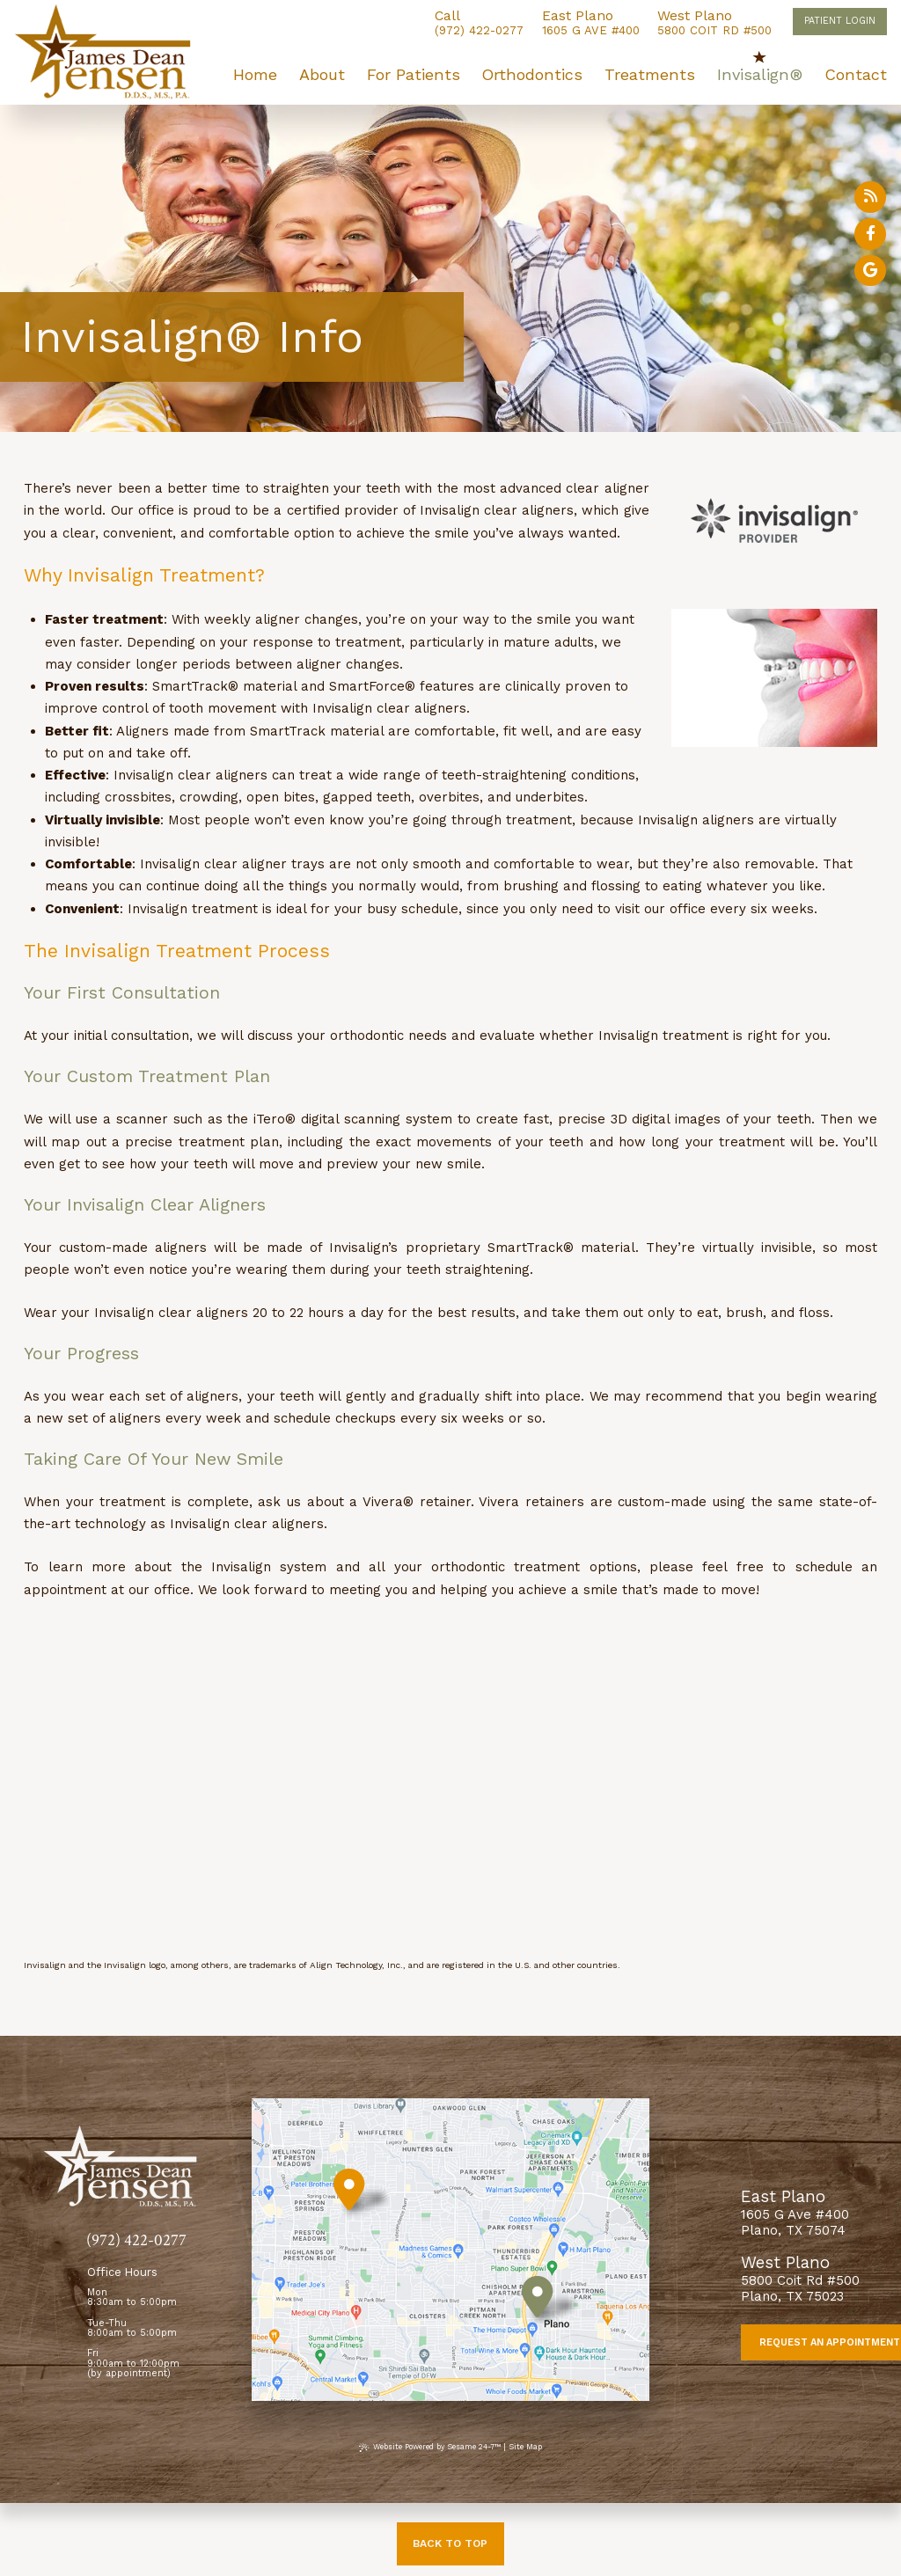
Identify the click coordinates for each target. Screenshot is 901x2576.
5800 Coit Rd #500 (714, 23)
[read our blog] (870, 197)
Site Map (525, 2446)
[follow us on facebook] (870, 234)
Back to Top (450, 2543)
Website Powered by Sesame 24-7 (430, 2447)
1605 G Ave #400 (591, 23)
